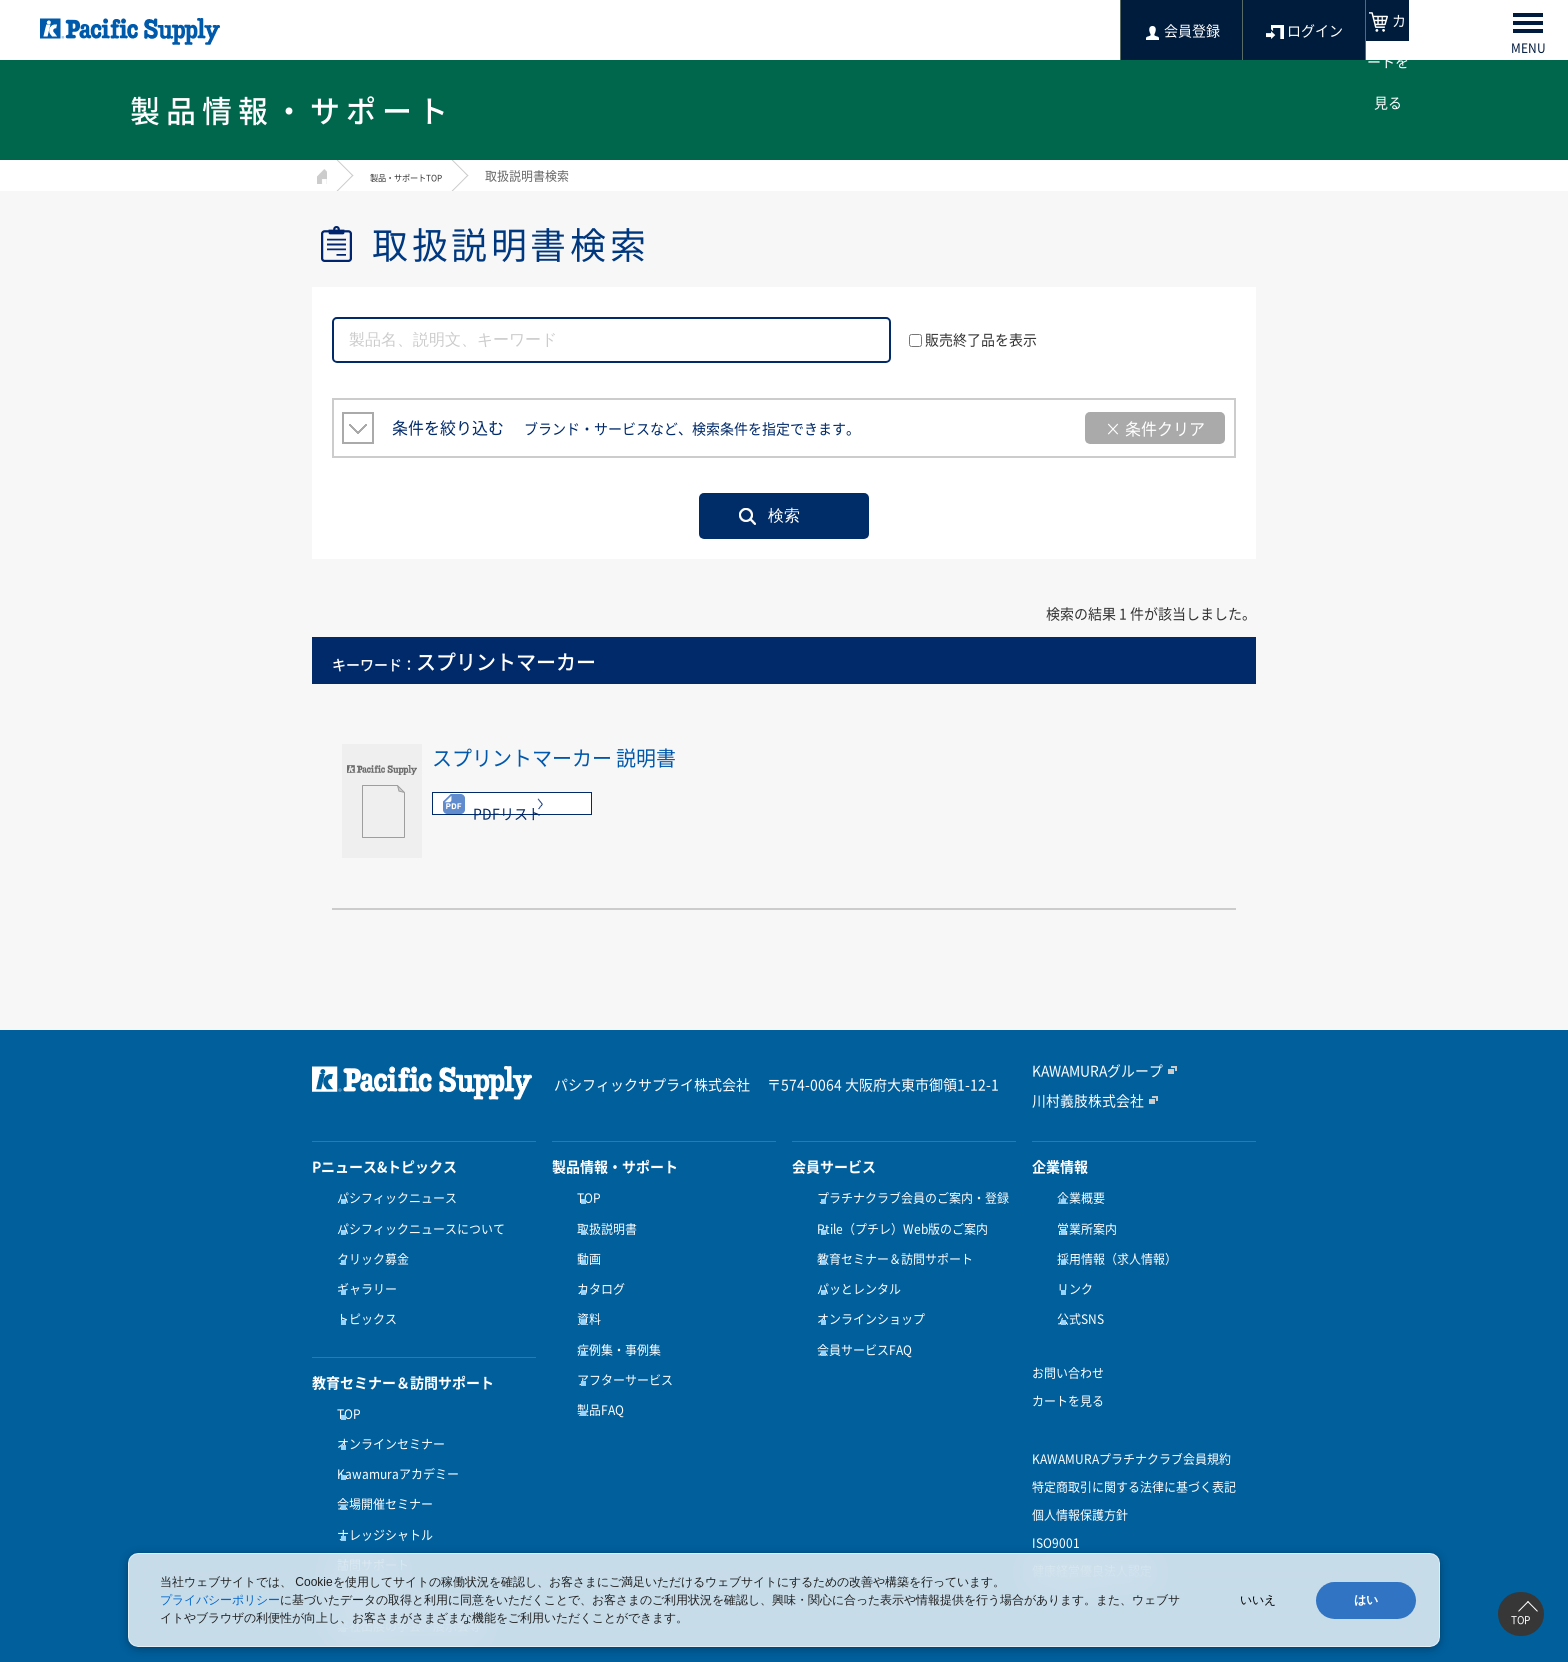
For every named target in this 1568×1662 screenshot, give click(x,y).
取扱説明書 (602, 1223)
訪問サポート (368, 1506)
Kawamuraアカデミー (393, 1433)
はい (1366, 1600)
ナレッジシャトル (380, 1482)
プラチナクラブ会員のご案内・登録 (908, 1198)
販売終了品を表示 (973, 339)
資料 (584, 1296)
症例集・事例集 (614, 1320)
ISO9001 (1056, 1513)
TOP (344, 1384)
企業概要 (1076, 1198)
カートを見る (1068, 1371)
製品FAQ (595, 1369)
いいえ (1258, 1600)
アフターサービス (620, 1345)
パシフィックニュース (392, 1198)
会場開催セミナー (380, 1457)
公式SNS (1075, 1296)
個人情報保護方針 (1080, 1485)
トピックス (362, 1296)
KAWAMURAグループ (1089, 1071)
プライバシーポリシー (220, 1600)
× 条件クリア (1155, 428)
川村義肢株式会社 (1080, 1099)
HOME (319, 173)
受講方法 (356, 1531)
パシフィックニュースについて (416, 1223)
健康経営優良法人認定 (1092, 1541)
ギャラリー (362, 1271)
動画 (584, 1247)
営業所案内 (1082, 1223)
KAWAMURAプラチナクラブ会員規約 (1131, 1429)
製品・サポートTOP (424, 176)
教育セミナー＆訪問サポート (890, 1247)
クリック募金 (368, 1247)
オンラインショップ (866, 1296)
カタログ (596, 1271)
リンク (1070, 1271)
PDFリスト (507, 813)
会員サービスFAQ (859, 1320)
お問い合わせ (1068, 1343)
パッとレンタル (854, 1271)
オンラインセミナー (386, 1409)
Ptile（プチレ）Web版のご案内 (897, 1223)
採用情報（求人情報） (1112, 1247)
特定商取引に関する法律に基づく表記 (1134, 1457)
